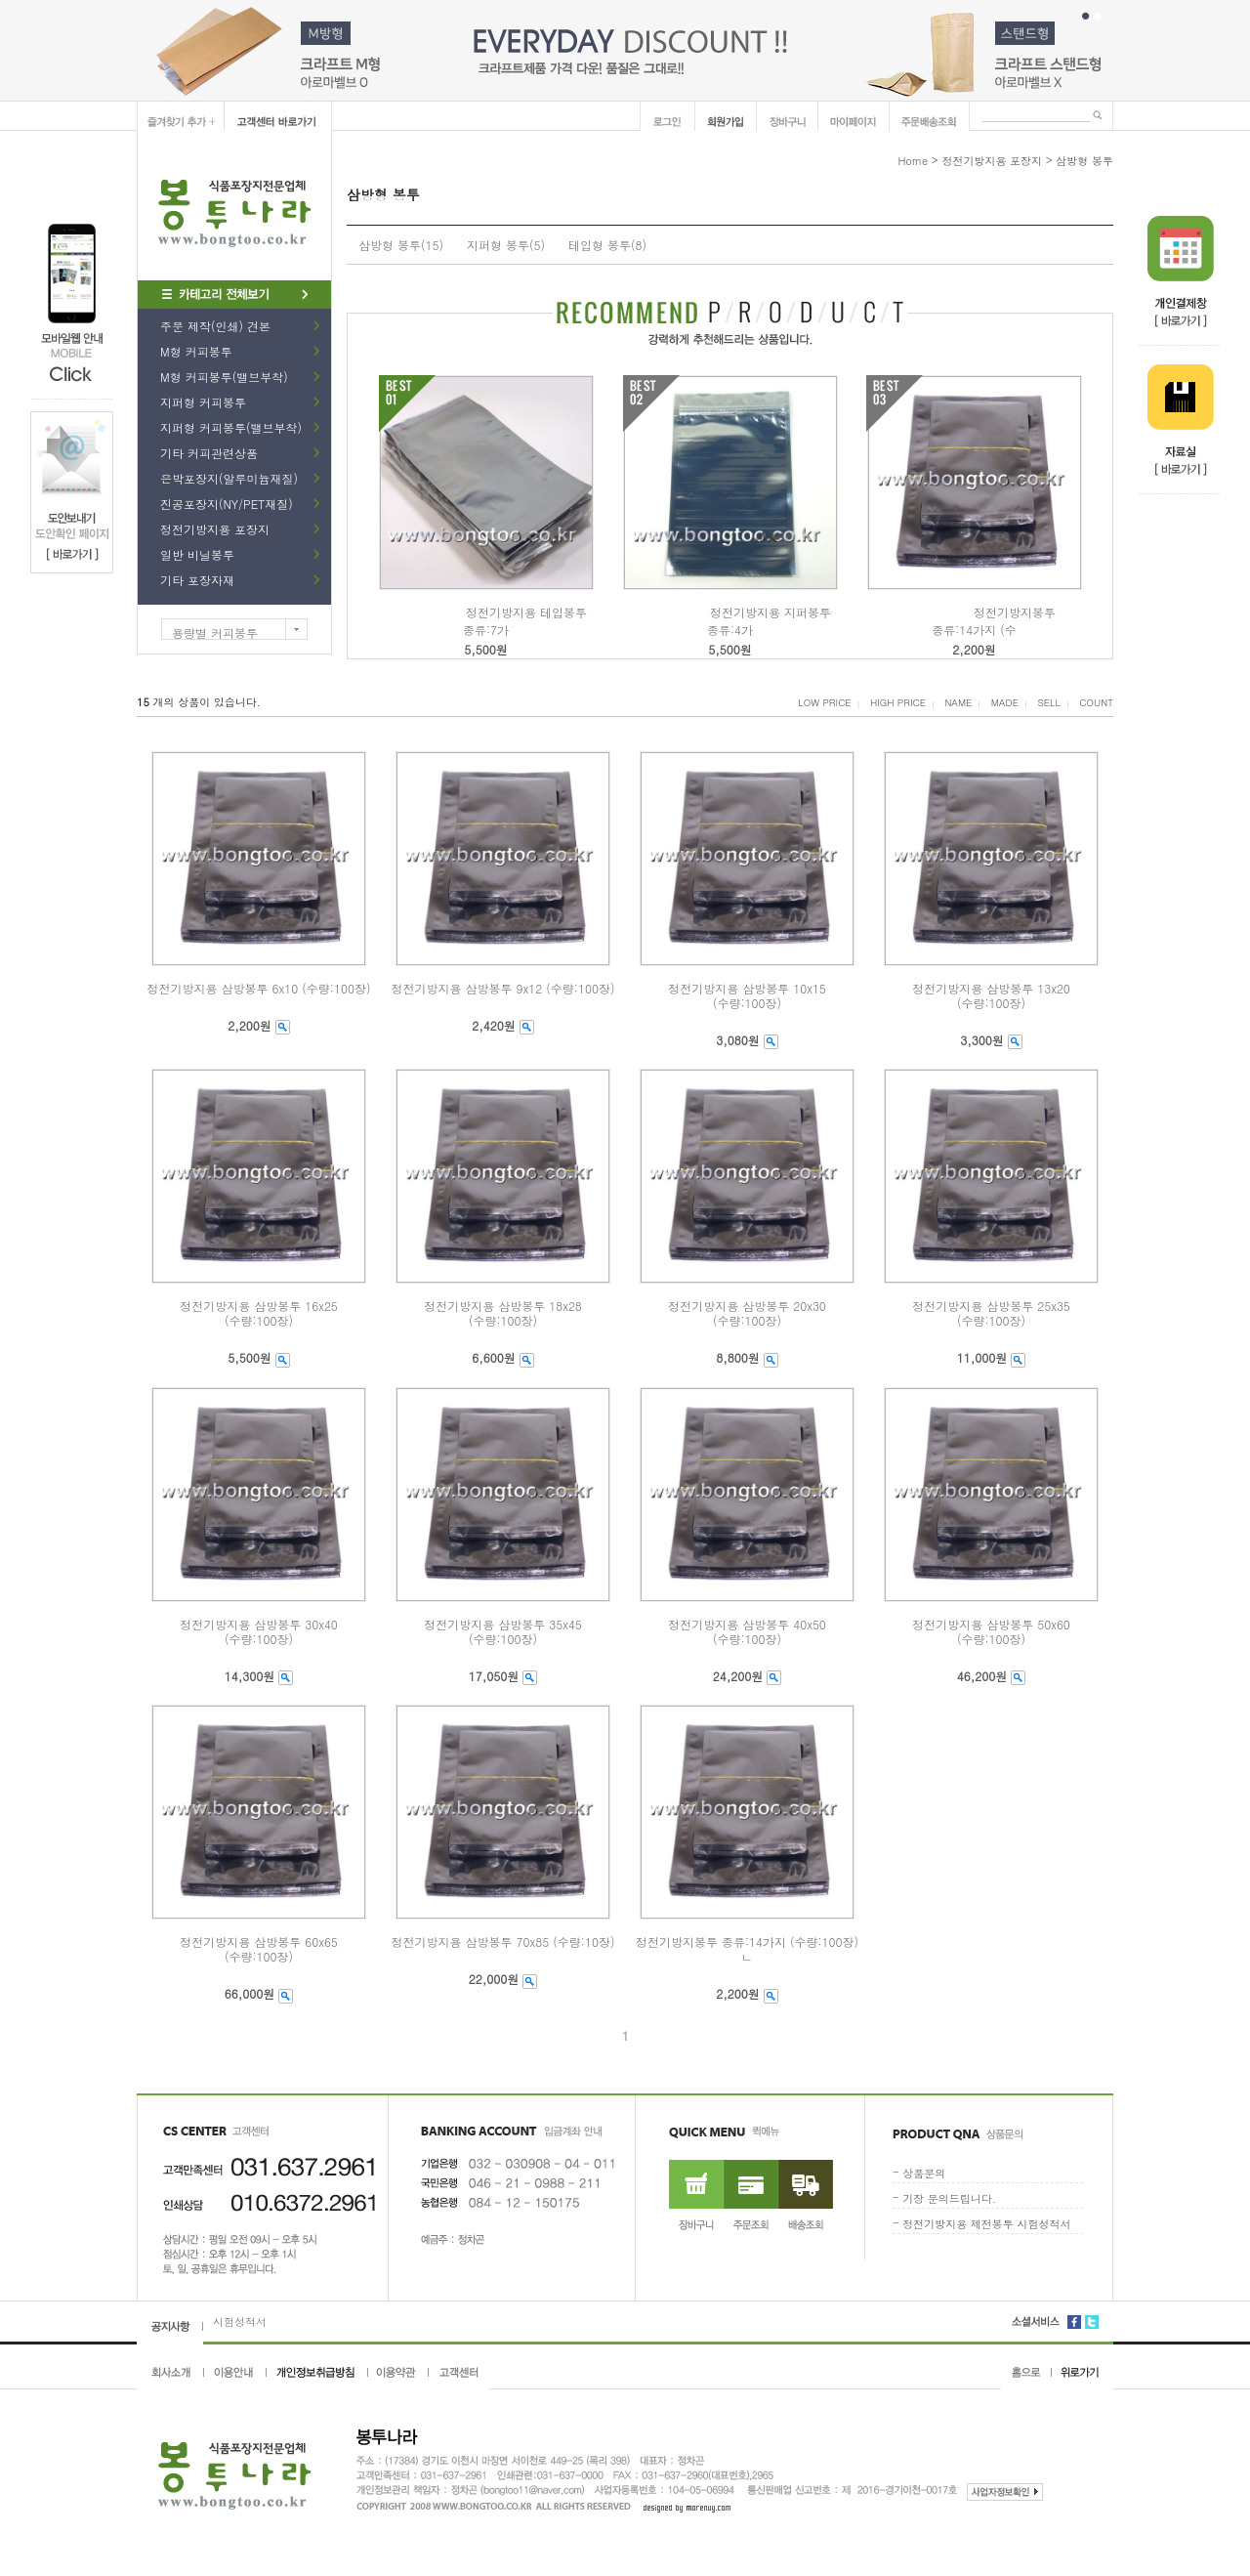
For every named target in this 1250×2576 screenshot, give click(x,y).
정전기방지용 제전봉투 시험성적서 (986, 2224)
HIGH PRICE (898, 702)
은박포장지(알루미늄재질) (229, 478)
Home (912, 160)
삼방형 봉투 (1084, 160)
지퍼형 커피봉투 (203, 402)
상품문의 (923, 2173)
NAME (958, 702)
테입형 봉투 (599, 244)
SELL (1049, 702)
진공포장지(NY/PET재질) (226, 503)
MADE (1005, 702)
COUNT (1096, 702)
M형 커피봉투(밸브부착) (224, 376)
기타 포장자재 (197, 579)
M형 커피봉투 (196, 351)
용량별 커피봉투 (215, 632)
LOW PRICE (824, 702)
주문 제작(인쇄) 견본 (215, 325)
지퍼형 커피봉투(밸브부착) (231, 427)
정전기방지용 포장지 (215, 529)
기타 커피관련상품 (209, 452)
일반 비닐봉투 (197, 554)
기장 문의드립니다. (949, 2198)
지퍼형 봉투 (498, 244)
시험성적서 (240, 2321)
